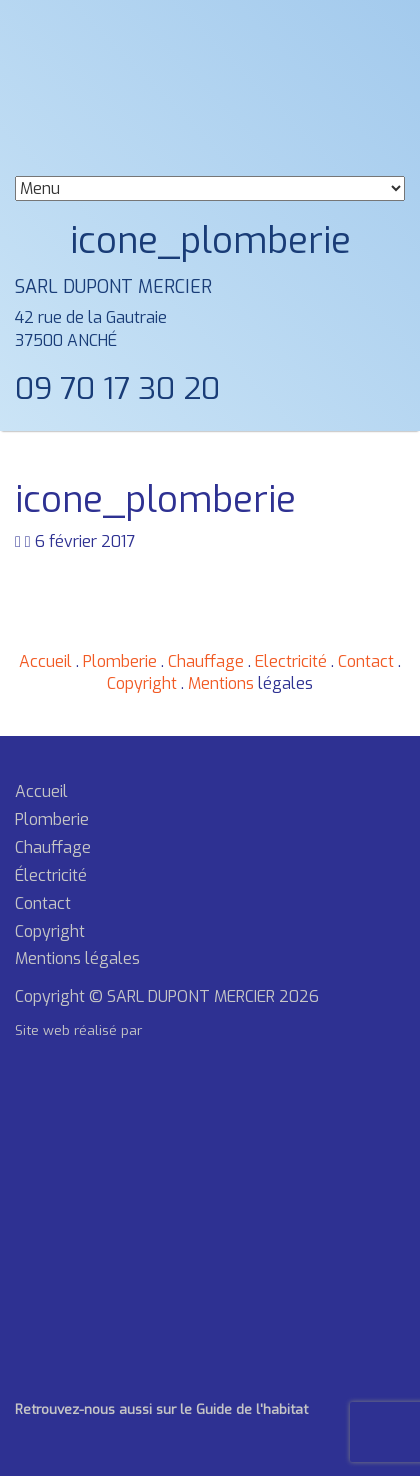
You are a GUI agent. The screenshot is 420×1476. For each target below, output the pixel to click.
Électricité (51, 875)
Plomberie (120, 661)
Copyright (142, 683)
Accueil (45, 661)
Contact (366, 661)
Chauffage (206, 661)
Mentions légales (77, 958)
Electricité (291, 661)
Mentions (221, 683)
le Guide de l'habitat (242, 1409)
